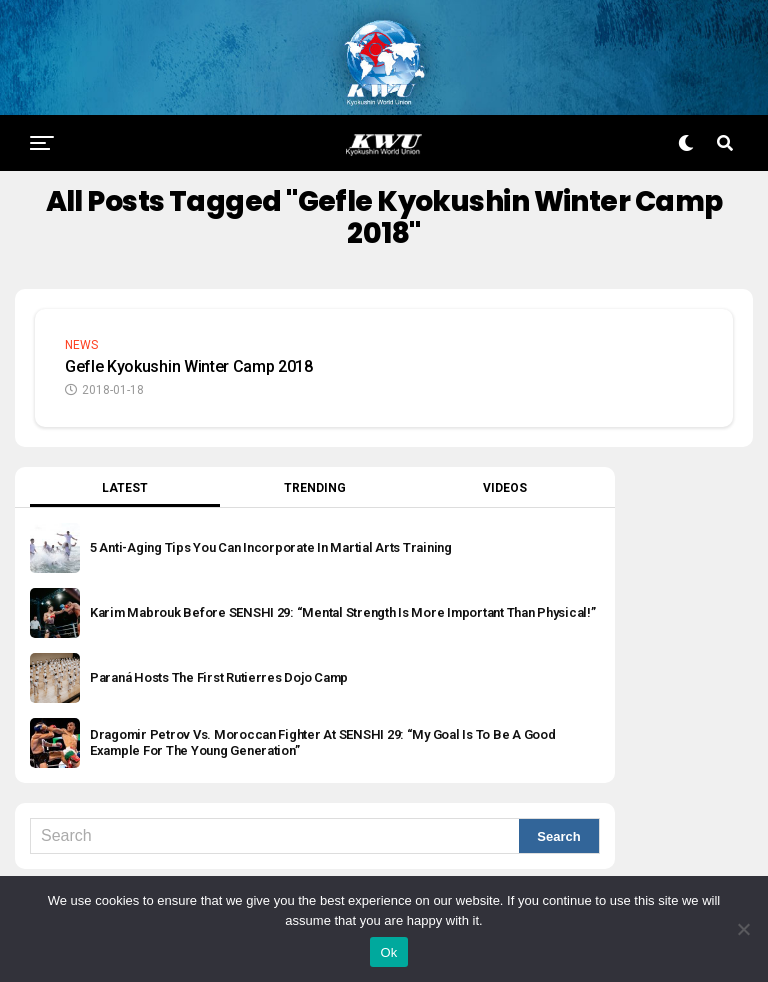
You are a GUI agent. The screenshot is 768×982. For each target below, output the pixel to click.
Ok (388, 952)
